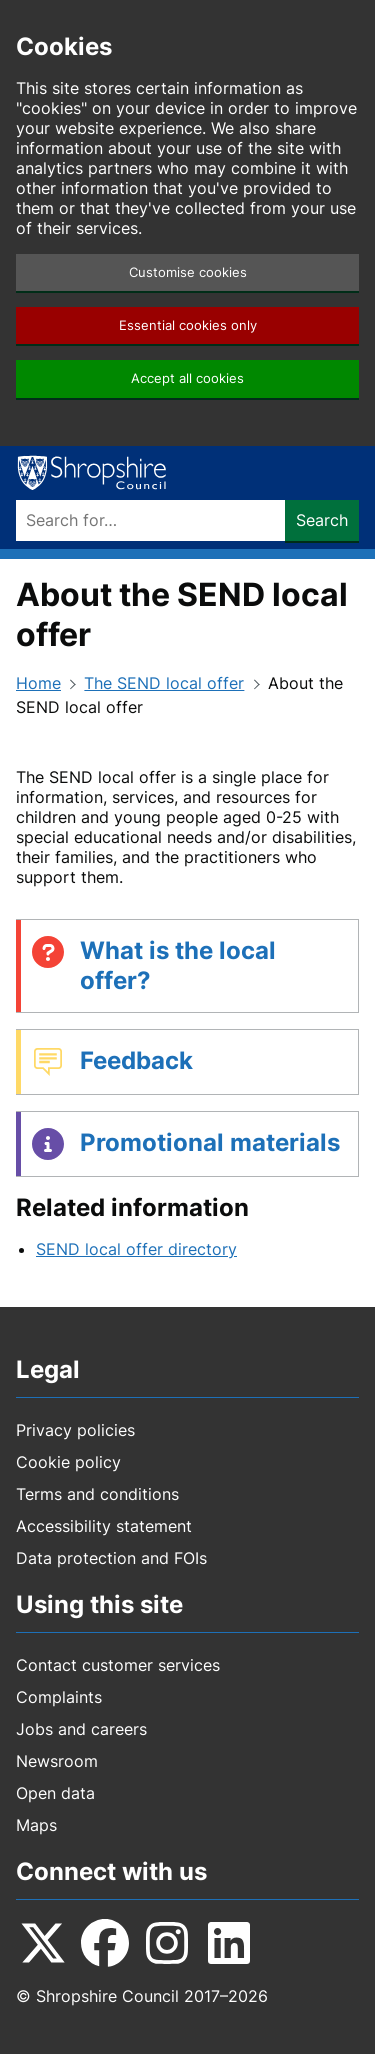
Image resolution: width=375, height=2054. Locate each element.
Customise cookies (188, 272)
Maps (36, 1825)
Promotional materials (210, 1142)
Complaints (59, 1697)
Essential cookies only (188, 325)
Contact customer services (118, 1665)
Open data (55, 1793)
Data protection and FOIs (111, 1558)
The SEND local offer (164, 683)
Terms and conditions (97, 1494)
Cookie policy (68, 1462)
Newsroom (57, 1761)
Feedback (136, 1060)
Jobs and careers (81, 1729)
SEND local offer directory (136, 1249)
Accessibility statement (104, 1526)
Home (38, 683)
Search (322, 520)
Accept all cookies (187, 378)
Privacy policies (75, 1430)
